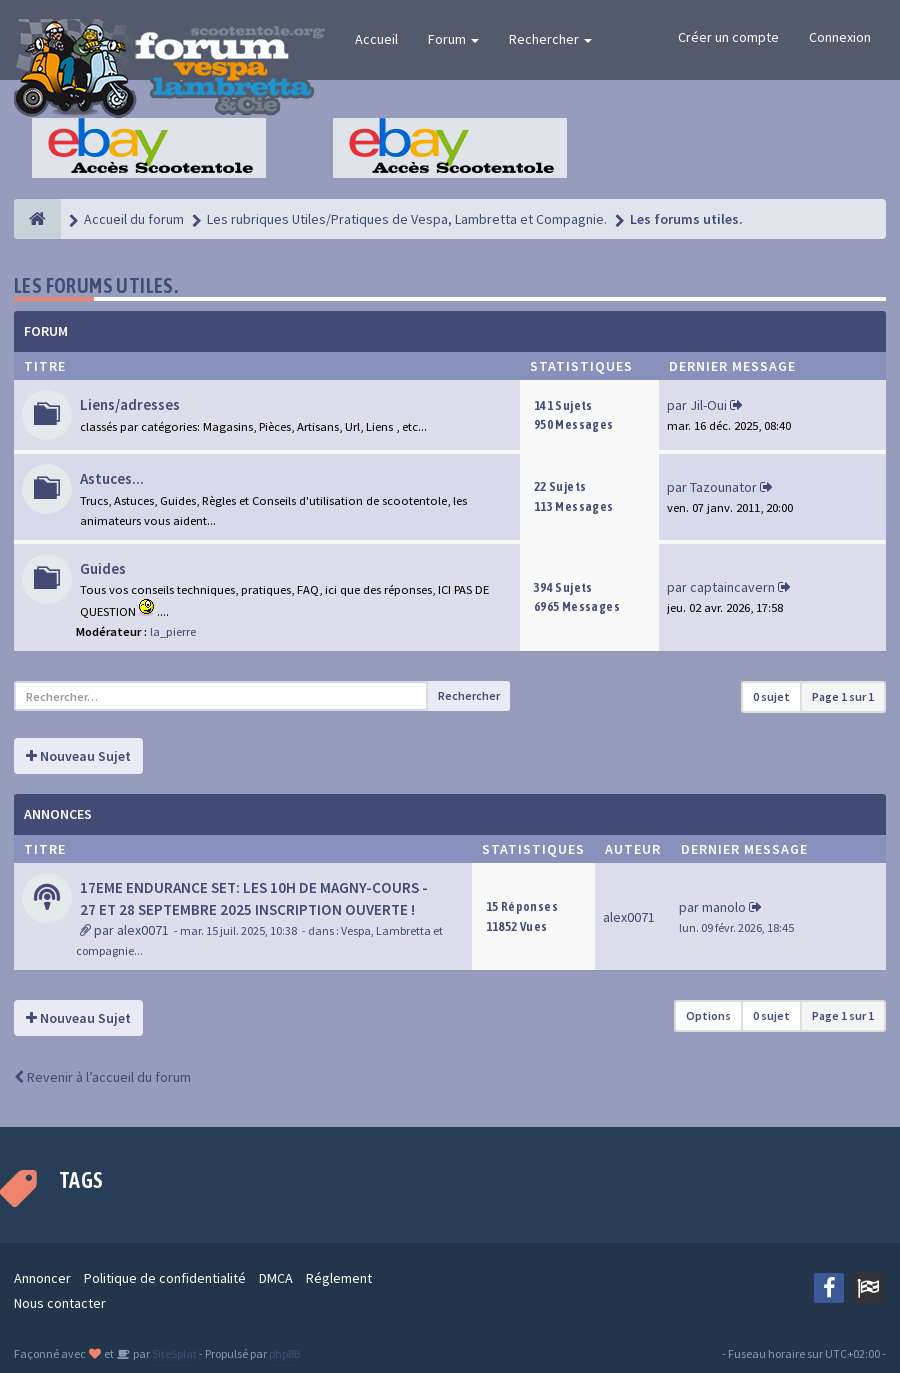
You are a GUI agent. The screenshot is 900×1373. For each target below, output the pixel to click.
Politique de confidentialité (165, 1278)
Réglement (339, 1278)
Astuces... (112, 478)
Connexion (840, 37)
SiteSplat (173, 1353)
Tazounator (723, 487)
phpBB (284, 1353)
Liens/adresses (130, 404)
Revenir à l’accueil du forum (102, 1077)
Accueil (376, 39)
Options (708, 1015)
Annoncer (42, 1278)
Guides (103, 568)
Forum (453, 39)
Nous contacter (60, 1303)
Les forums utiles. (96, 285)
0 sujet (771, 696)
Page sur (843, 696)
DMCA (276, 1278)
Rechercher (550, 39)
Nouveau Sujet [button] (78, 756)
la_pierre (173, 631)
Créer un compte (728, 37)
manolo (724, 907)
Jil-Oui (708, 405)
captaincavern (732, 587)
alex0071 (143, 930)
